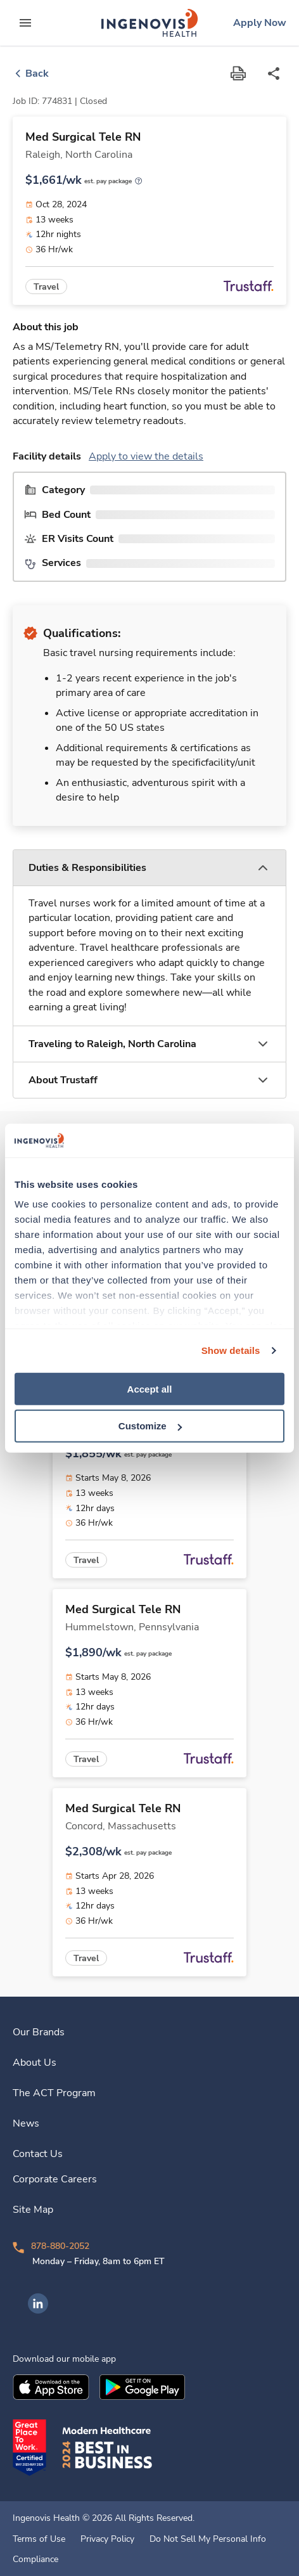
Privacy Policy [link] (107, 2539)
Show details (230, 1350)
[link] (149, 23)
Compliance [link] (35, 2559)
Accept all (149, 1388)
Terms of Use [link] (39, 2539)
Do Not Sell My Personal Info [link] (208, 2539)
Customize (150, 1425)
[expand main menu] (25, 22)
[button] (149, 868)
